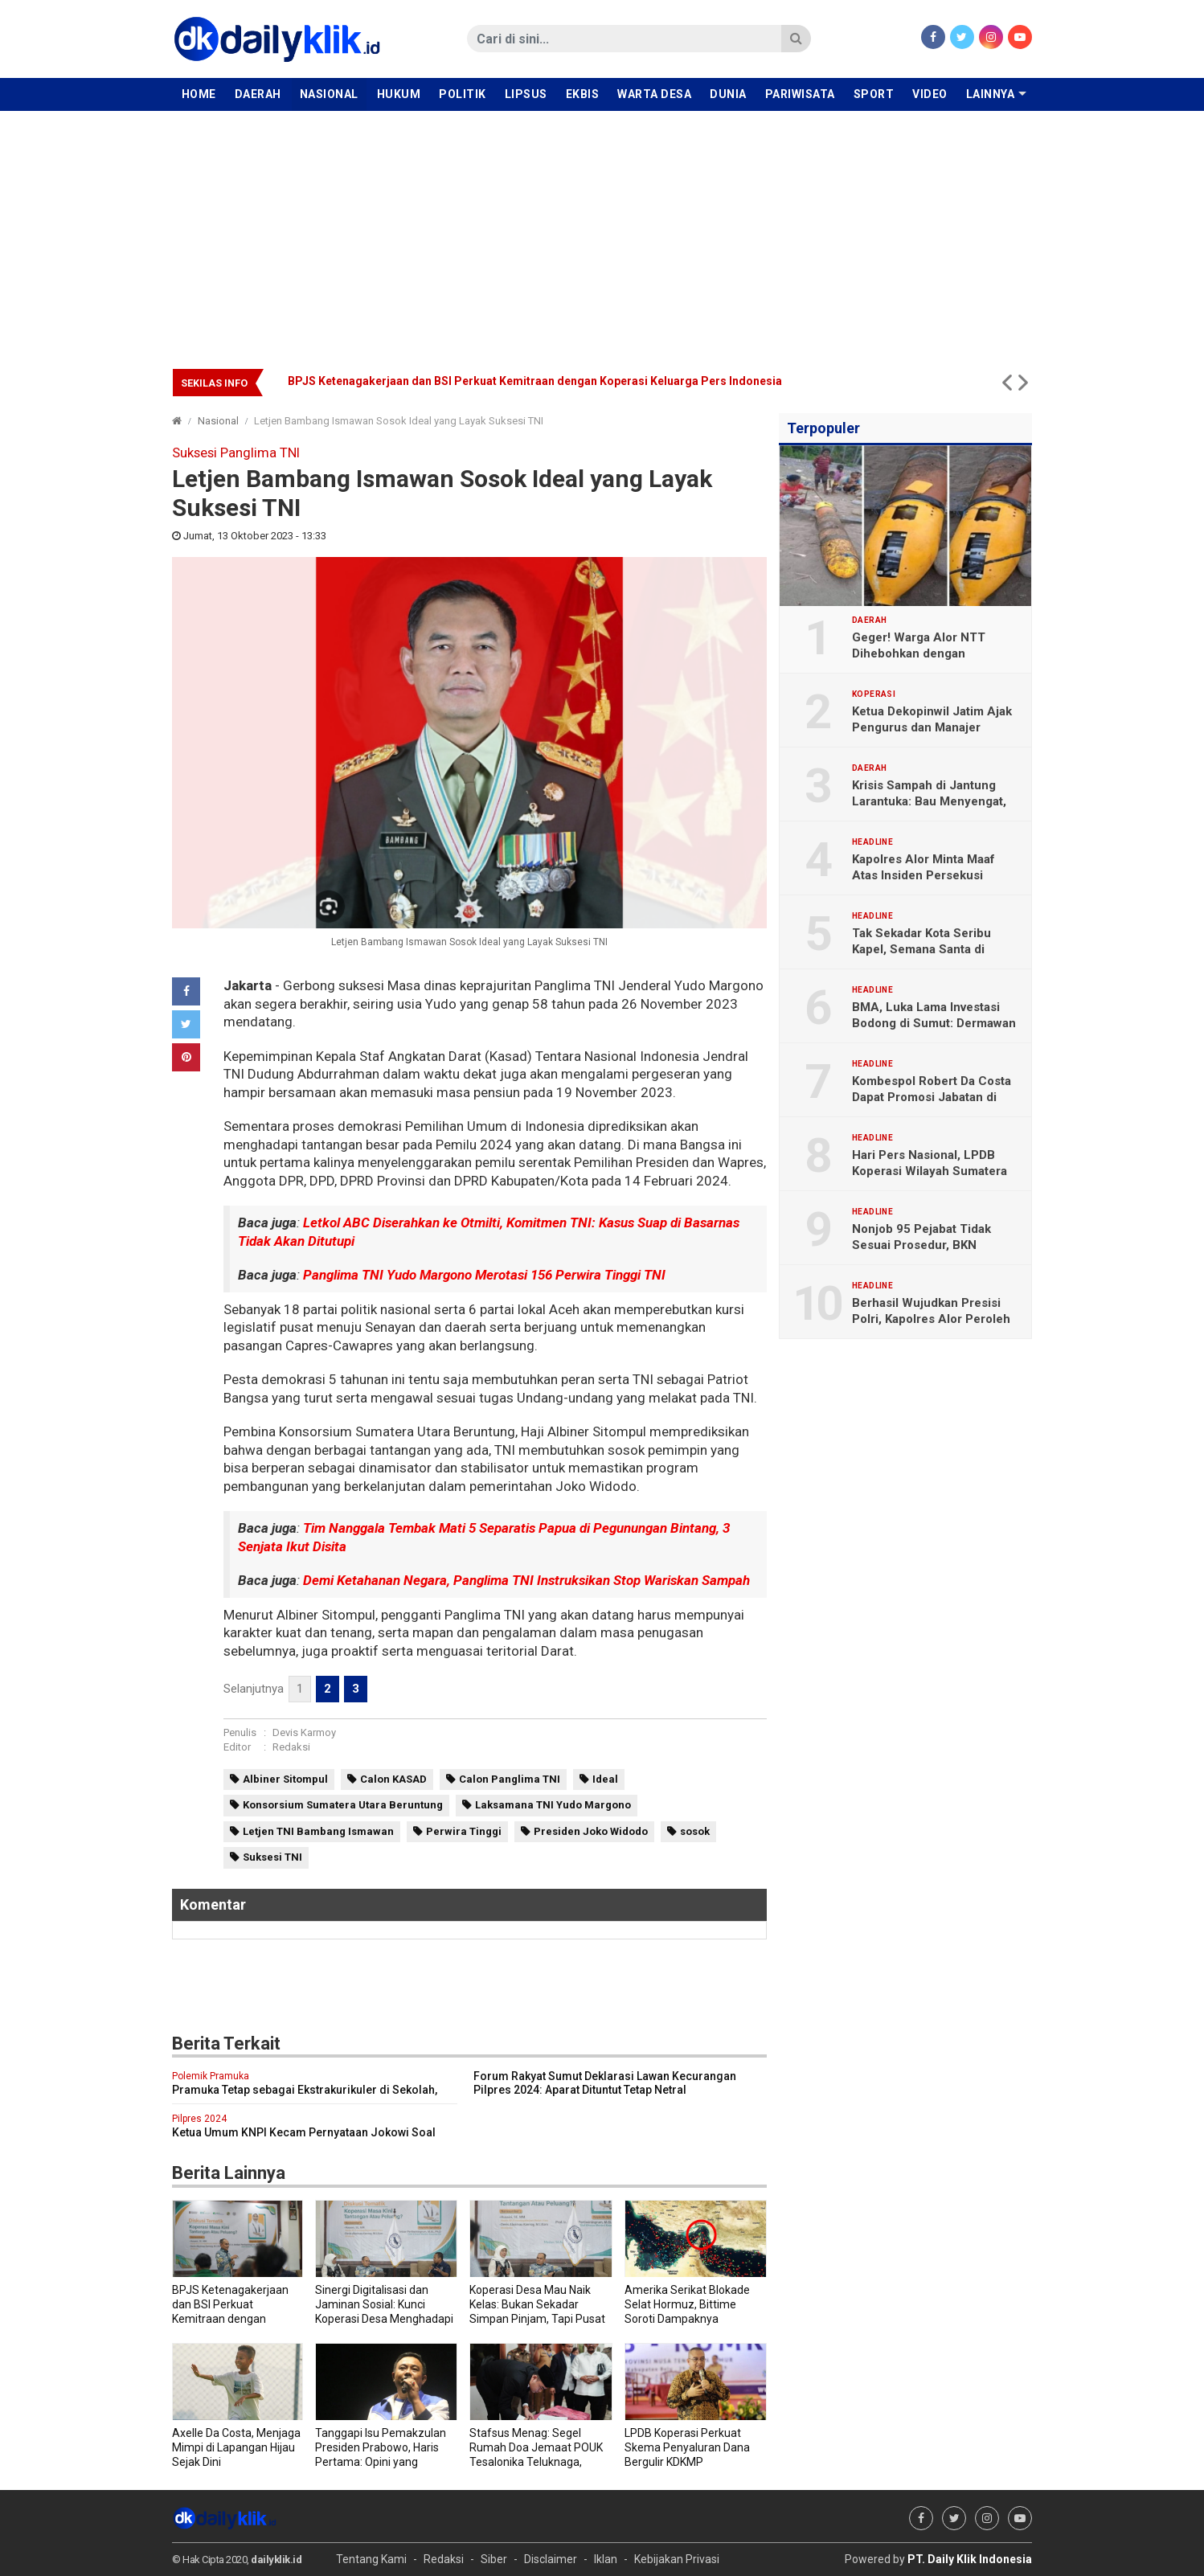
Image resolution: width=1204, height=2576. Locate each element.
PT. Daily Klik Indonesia (969, 2559)
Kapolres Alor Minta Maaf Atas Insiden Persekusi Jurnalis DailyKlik (923, 875)
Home (199, 94)
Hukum (399, 94)
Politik (462, 94)
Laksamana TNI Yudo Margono (553, 1805)
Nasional (329, 94)
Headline (872, 842)
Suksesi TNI (272, 1857)
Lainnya (990, 94)
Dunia (728, 94)
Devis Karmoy (304, 1732)
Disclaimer (550, 2559)
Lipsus (526, 94)
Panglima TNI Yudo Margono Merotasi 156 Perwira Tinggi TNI (484, 1275)
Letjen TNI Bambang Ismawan (318, 1831)
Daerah (258, 94)
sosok (695, 1831)
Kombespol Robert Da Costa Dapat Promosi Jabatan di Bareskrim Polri (931, 1097)
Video (930, 94)
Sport (874, 94)
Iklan (605, 2559)
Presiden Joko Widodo (591, 1831)
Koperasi (873, 694)
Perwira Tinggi (464, 1831)
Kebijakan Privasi (676, 2559)
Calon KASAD (393, 1779)
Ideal (605, 1779)
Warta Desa (654, 94)
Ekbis (583, 94)
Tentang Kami (371, 2559)
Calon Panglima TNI (509, 1779)
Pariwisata (800, 94)
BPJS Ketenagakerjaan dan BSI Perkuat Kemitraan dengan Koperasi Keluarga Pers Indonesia (535, 381)
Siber (494, 2559)
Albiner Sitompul (285, 1779)
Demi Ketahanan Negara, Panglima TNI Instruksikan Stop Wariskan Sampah (526, 1580)
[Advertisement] (602, 231)
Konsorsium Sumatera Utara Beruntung (343, 1805)
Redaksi (291, 1747)
